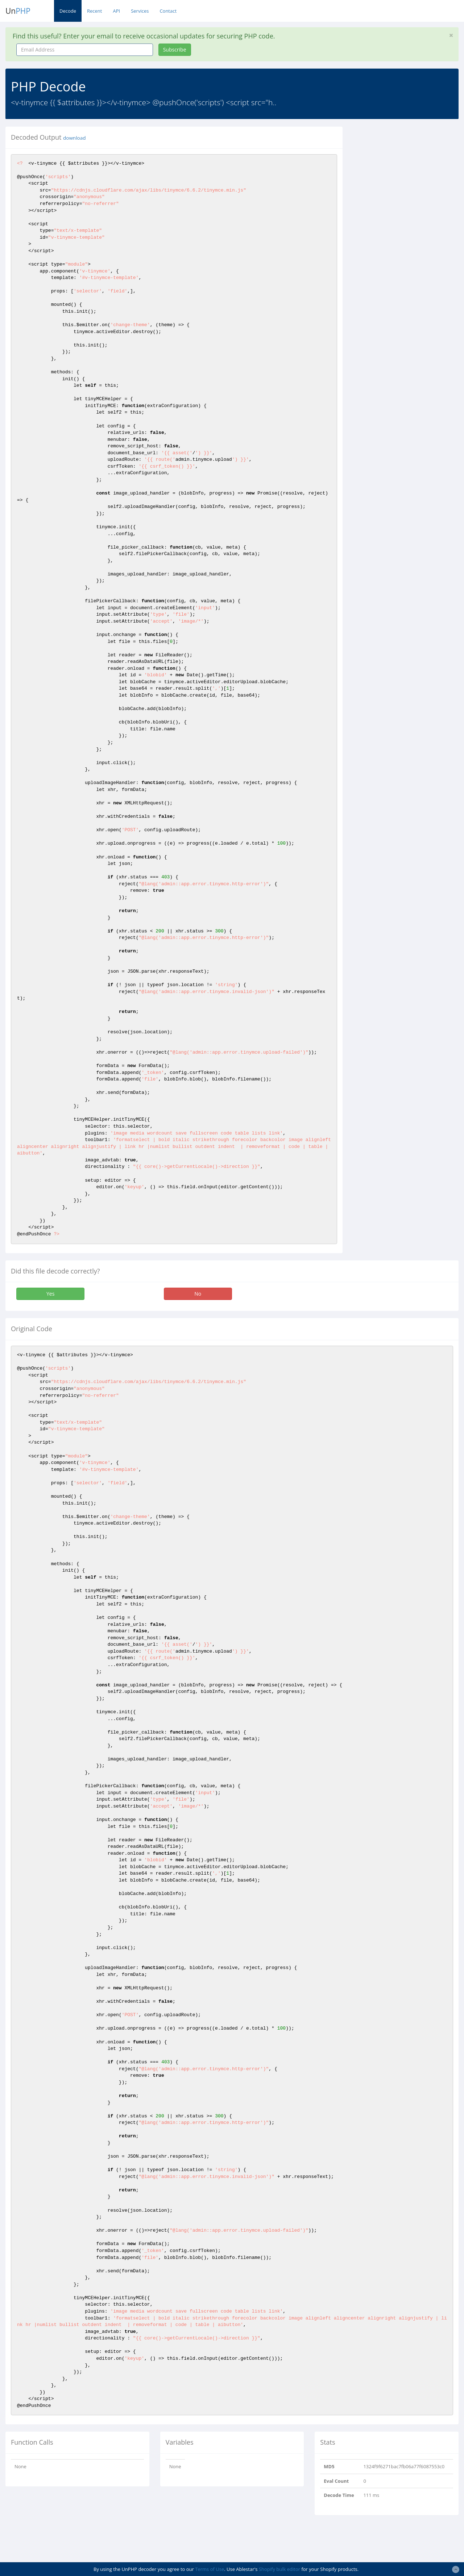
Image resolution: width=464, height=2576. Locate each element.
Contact (168, 11)
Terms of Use (209, 2569)
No (197, 1293)
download (74, 138)
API (116, 11)
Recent (94, 11)
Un (17, 11)
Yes (50, 1293)
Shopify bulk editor (279, 2569)
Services (140, 11)
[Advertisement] (408, 172)
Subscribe (174, 49)
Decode (67, 11)
